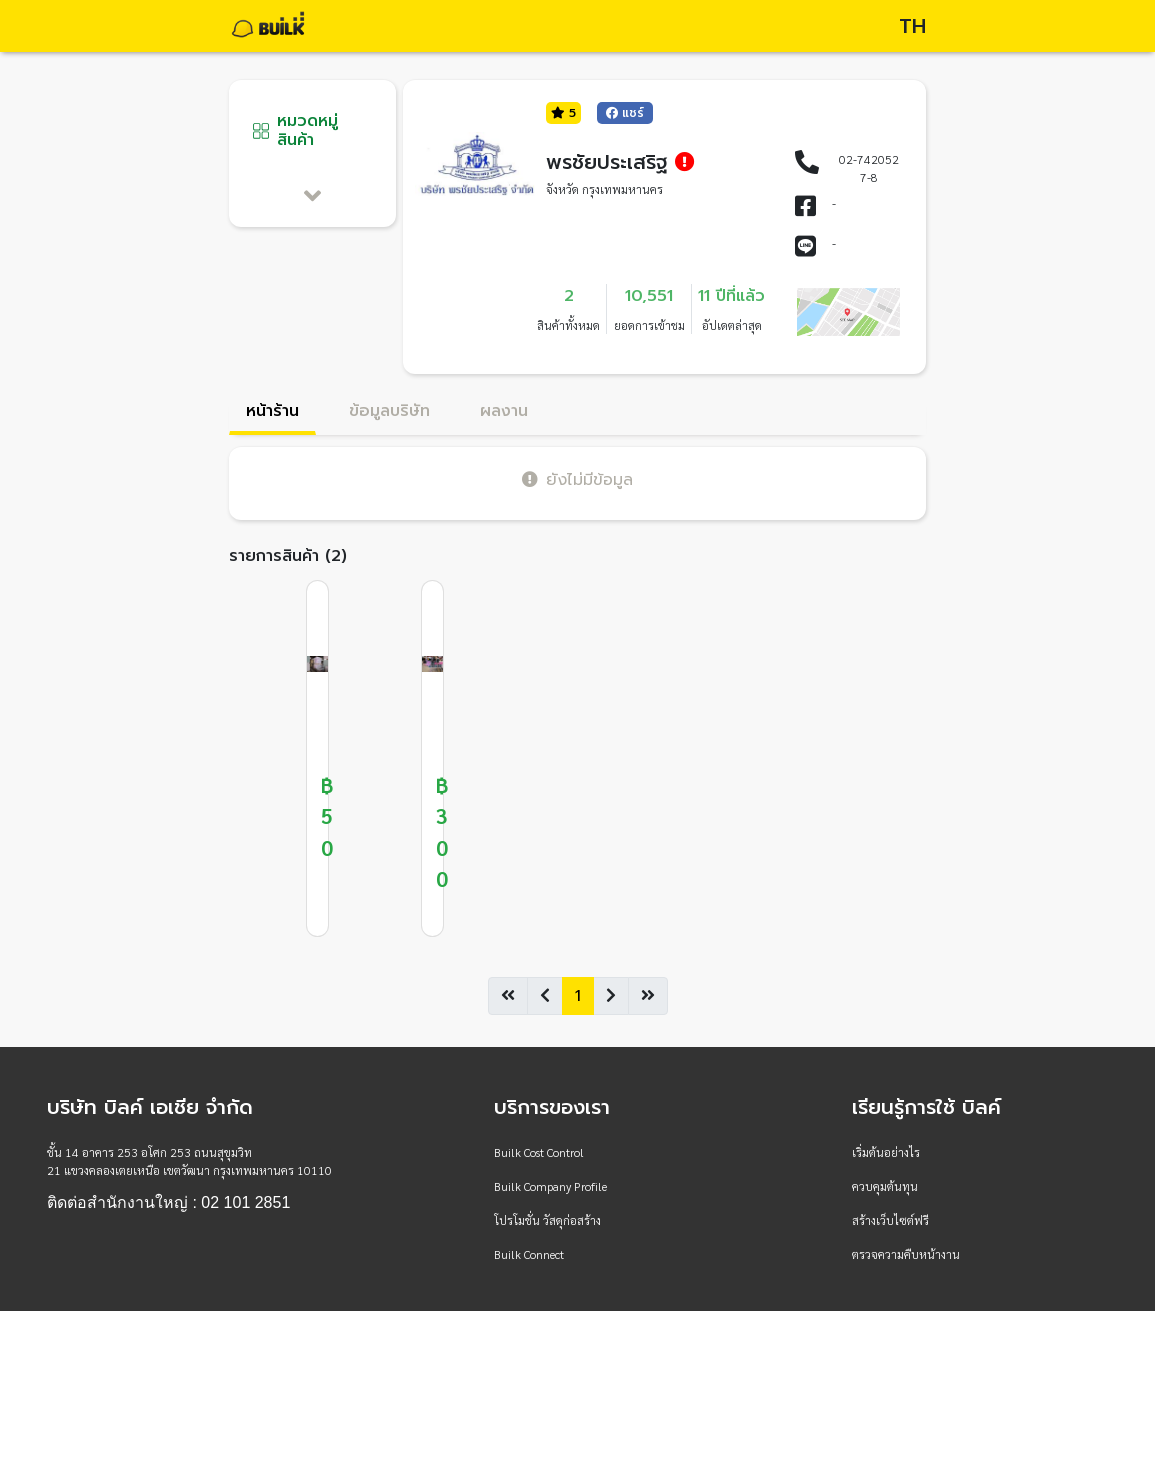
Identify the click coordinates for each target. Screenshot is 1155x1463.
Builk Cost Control (539, 1152)
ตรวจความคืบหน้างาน (906, 1254)
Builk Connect (529, 1254)
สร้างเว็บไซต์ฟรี (890, 1220)
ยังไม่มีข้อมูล (577, 479)
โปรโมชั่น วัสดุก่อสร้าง (547, 1220)
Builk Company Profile (550, 1186)
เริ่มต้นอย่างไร (886, 1152)
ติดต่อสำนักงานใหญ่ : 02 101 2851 (168, 1203)
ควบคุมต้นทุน (885, 1186)
